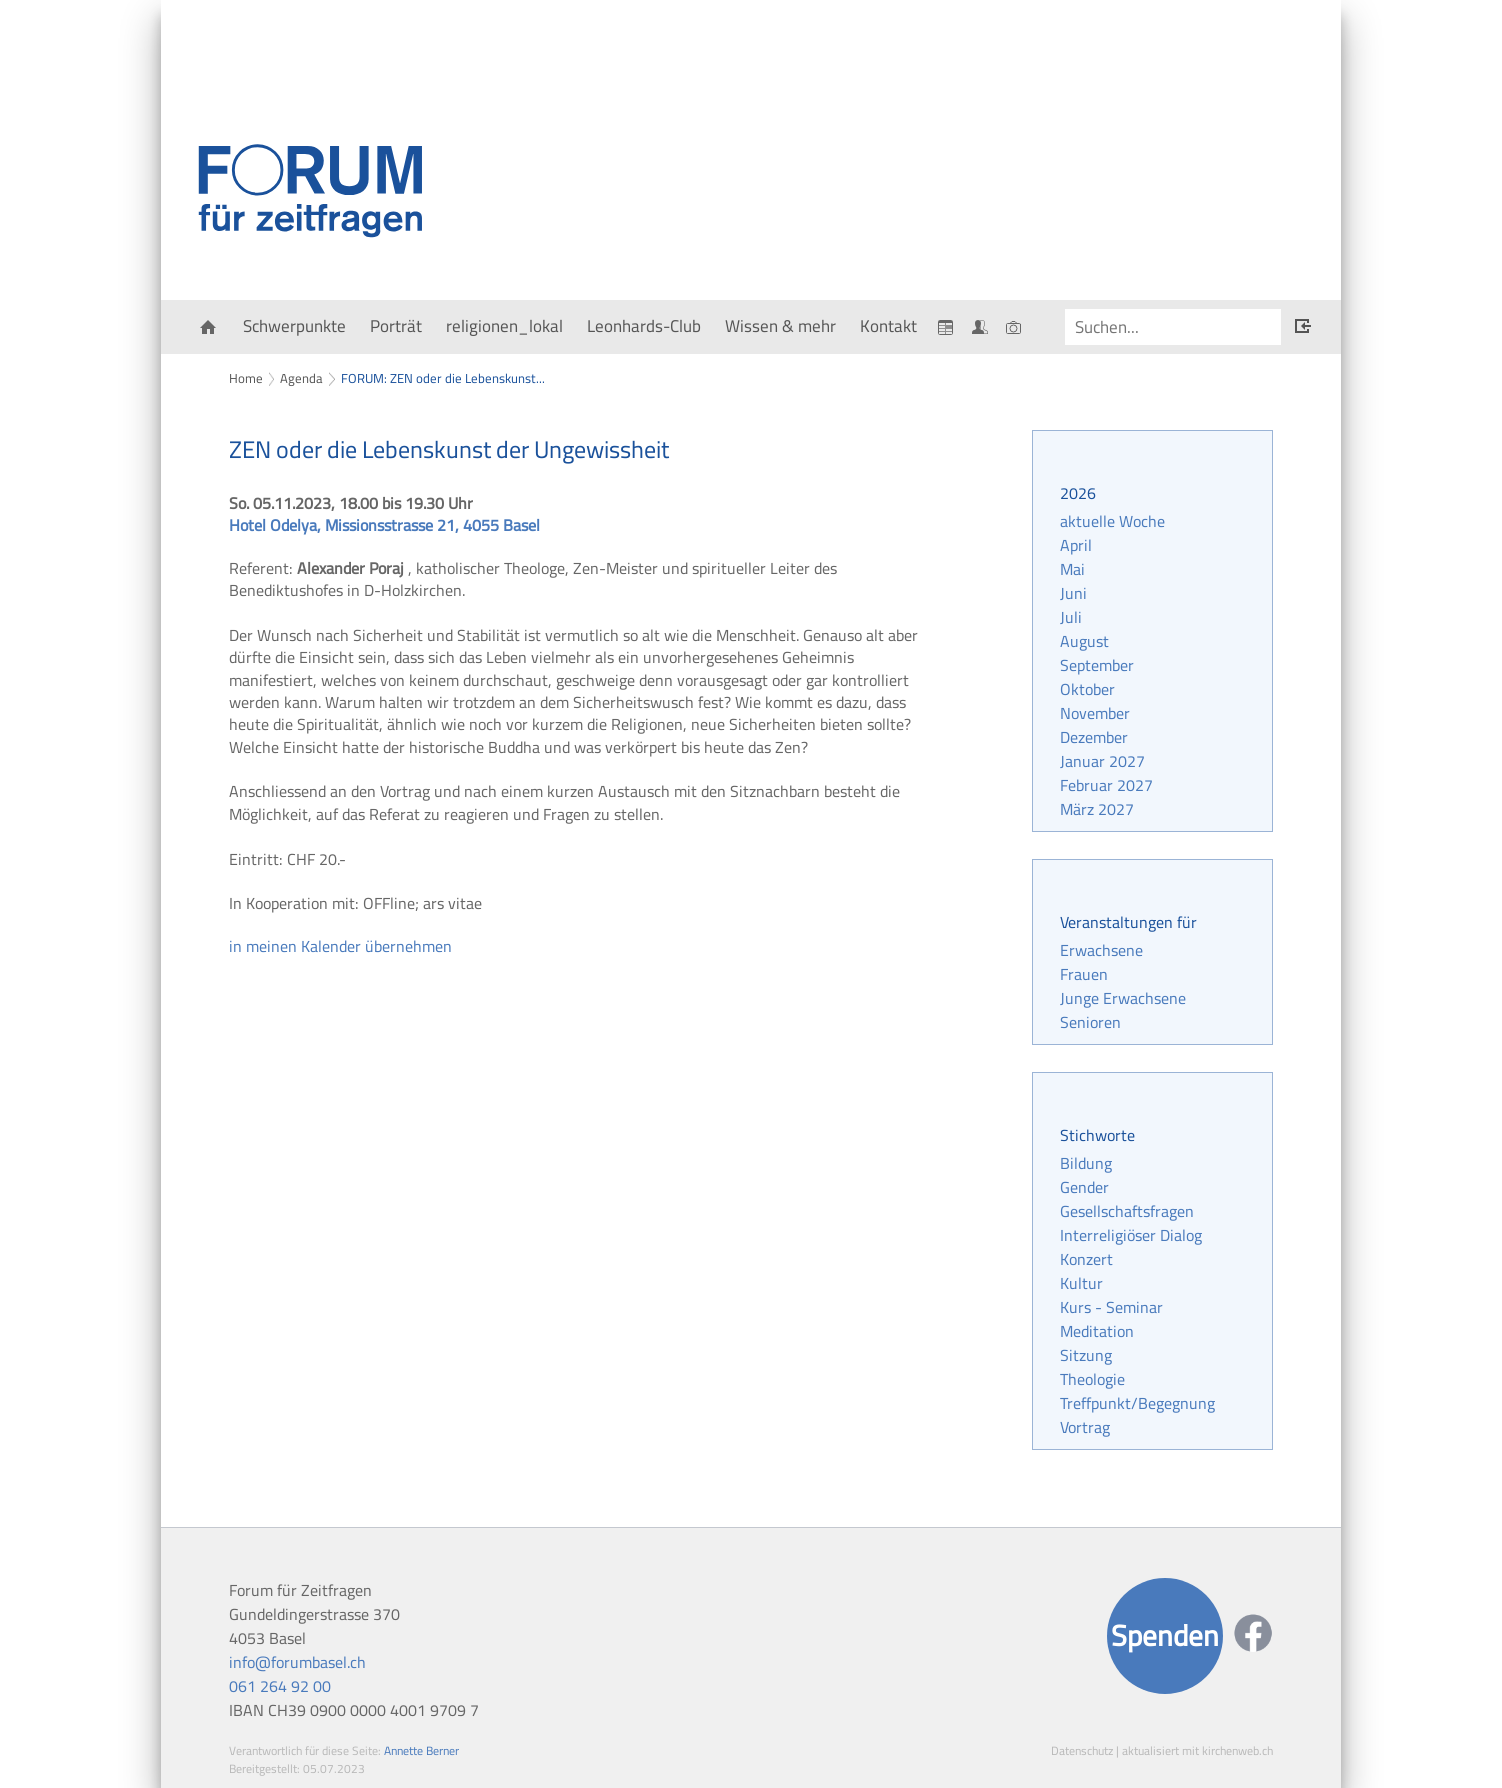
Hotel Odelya (384, 525)
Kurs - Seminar (1111, 1307)
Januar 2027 (1102, 761)
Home (246, 378)
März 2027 (1097, 809)
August (1084, 641)
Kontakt (888, 326)
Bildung (1086, 1163)
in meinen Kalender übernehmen (340, 946)
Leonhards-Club (644, 326)
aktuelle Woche (1112, 521)
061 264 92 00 (280, 1686)
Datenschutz (1082, 1750)
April (1076, 545)
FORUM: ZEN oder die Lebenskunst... (443, 378)
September (1097, 665)
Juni (1073, 593)
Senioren (1090, 1022)
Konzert (1086, 1259)
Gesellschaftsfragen (1127, 1211)
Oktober (1087, 689)
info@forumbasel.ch (297, 1662)
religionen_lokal (504, 326)
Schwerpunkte (294, 326)
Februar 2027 (1106, 785)
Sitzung (1086, 1355)
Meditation (1097, 1331)
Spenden (1165, 1635)
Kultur (1081, 1283)
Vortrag (1085, 1427)
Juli (1071, 617)
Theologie (1092, 1379)
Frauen (1084, 974)
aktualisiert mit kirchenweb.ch (1197, 1750)
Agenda (301, 378)
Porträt (396, 326)
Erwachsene (1101, 950)
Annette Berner (421, 1750)
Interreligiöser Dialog (1131, 1235)
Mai (1072, 569)
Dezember (1094, 737)
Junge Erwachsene (1123, 998)
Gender (1084, 1187)
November (1095, 713)
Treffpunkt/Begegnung (1137, 1403)
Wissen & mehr (780, 326)
